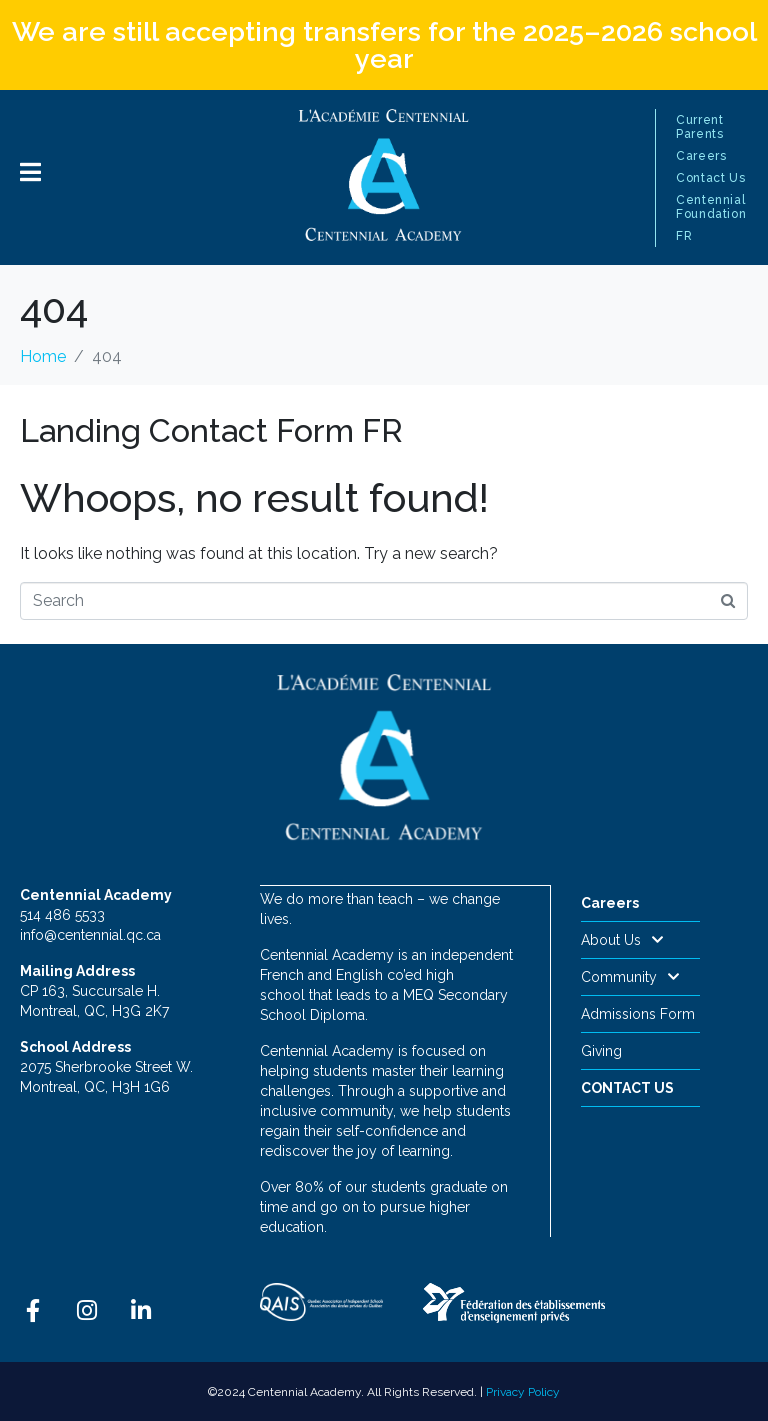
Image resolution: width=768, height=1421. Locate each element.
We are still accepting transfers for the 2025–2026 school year (384, 45)
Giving (601, 1051)
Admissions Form (638, 1014)
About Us (622, 940)
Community (630, 977)
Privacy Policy (523, 1391)
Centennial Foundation (711, 207)
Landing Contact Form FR (211, 430)
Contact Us (710, 178)
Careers (701, 156)
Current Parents (699, 127)
